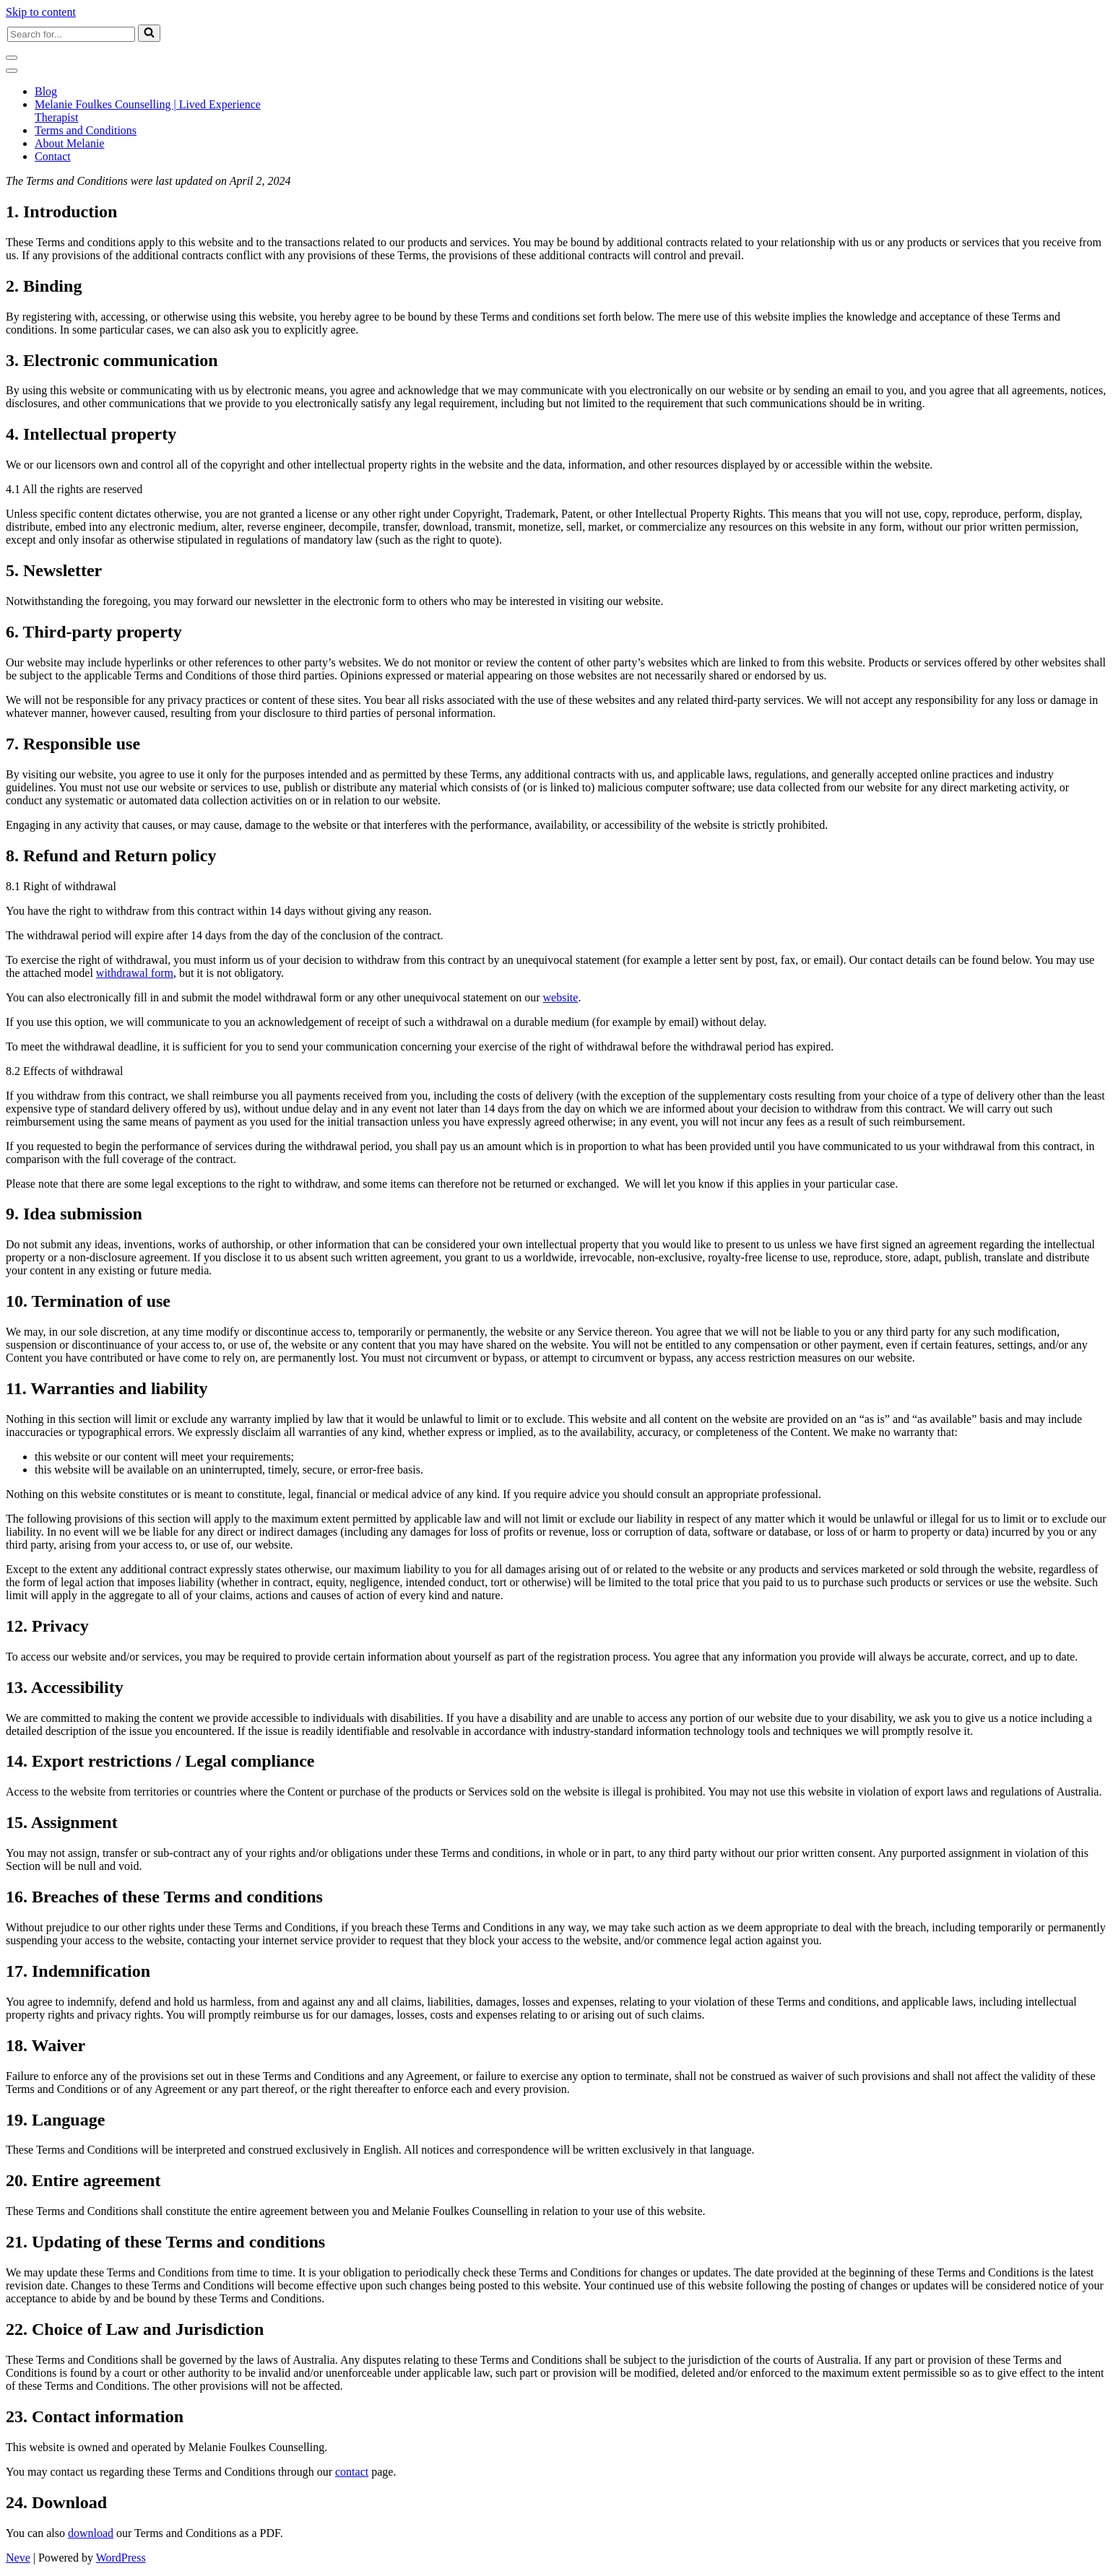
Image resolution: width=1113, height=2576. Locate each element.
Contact (53, 156)
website (561, 997)
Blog (46, 91)
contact (351, 2472)
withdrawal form (134, 973)
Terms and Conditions (86, 130)
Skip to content (41, 12)
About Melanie (69, 143)
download (90, 2533)
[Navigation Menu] (11, 58)
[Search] (71, 34)
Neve (18, 2557)
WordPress (121, 2557)
